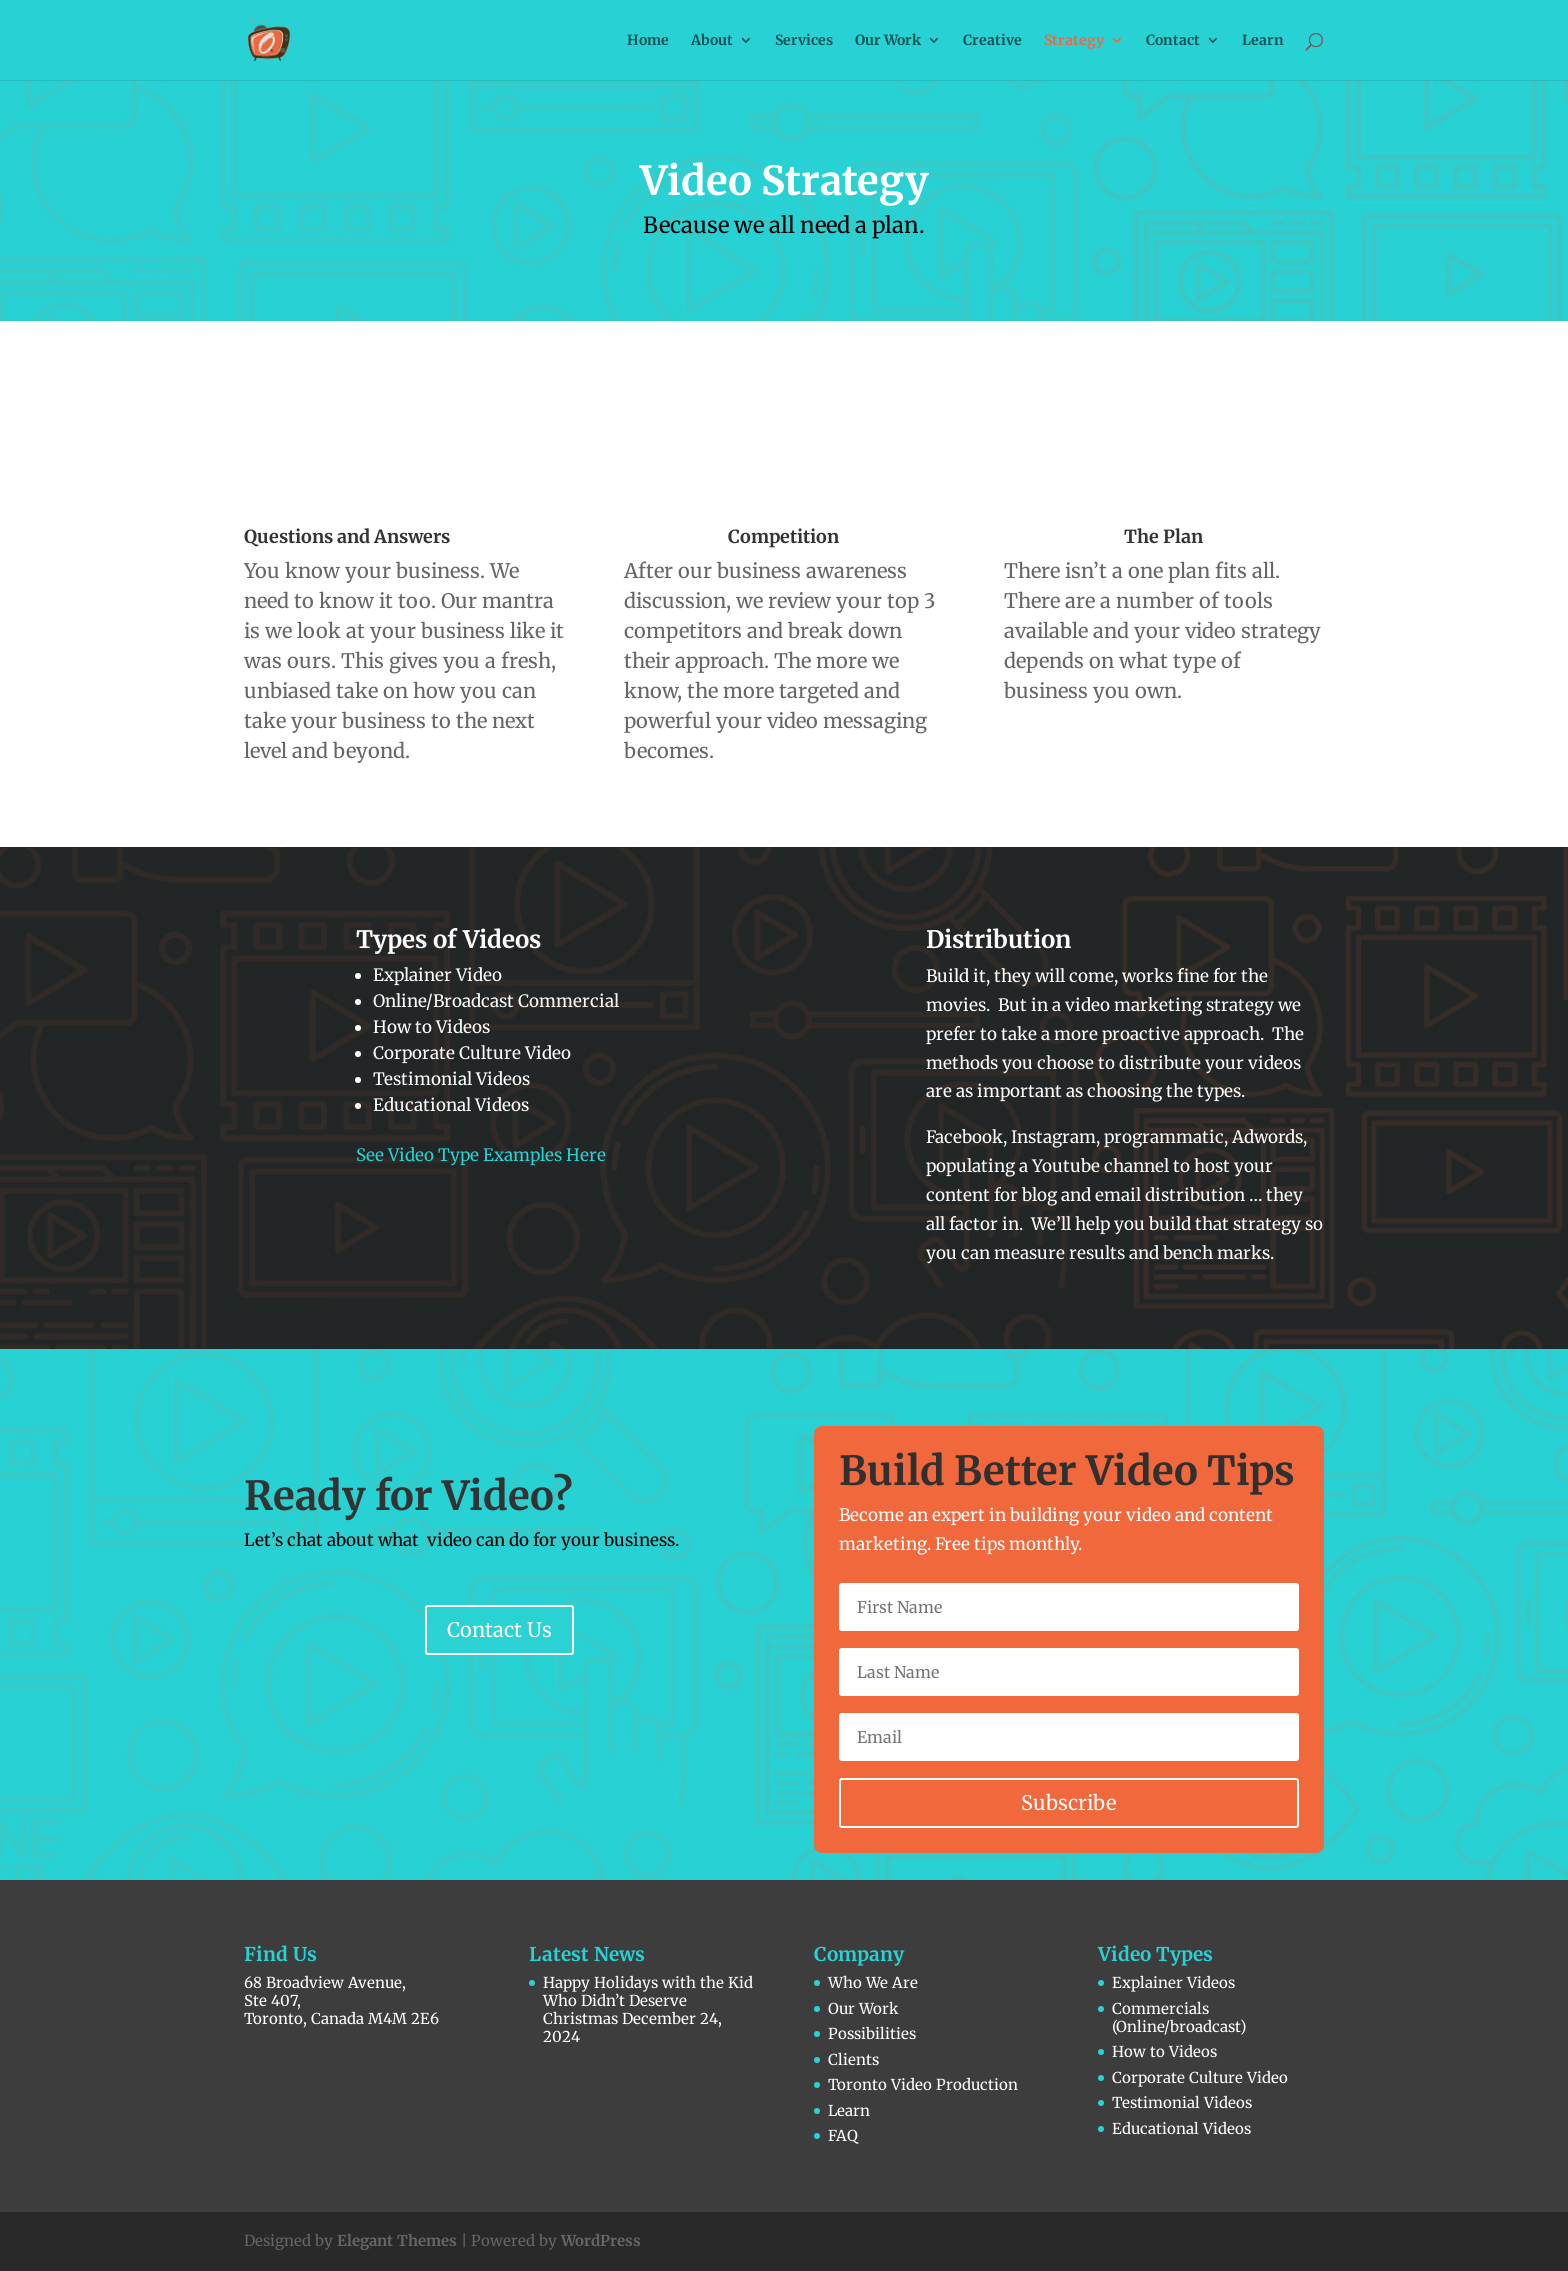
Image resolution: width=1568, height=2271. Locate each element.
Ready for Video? (408, 1496)
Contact (1173, 41)
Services (804, 41)
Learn (1263, 41)
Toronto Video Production (923, 2084)
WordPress (601, 2240)
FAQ (843, 2135)
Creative (992, 41)
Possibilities (872, 2033)
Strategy (1074, 41)
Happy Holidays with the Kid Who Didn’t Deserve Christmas (648, 2000)
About (712, 41)
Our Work (888, 41)
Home (648, 41)
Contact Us (499, 1629)
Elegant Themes (397, 2240)
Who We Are (873, 1982)
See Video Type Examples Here (481, 1155)
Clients (853, 2059)
